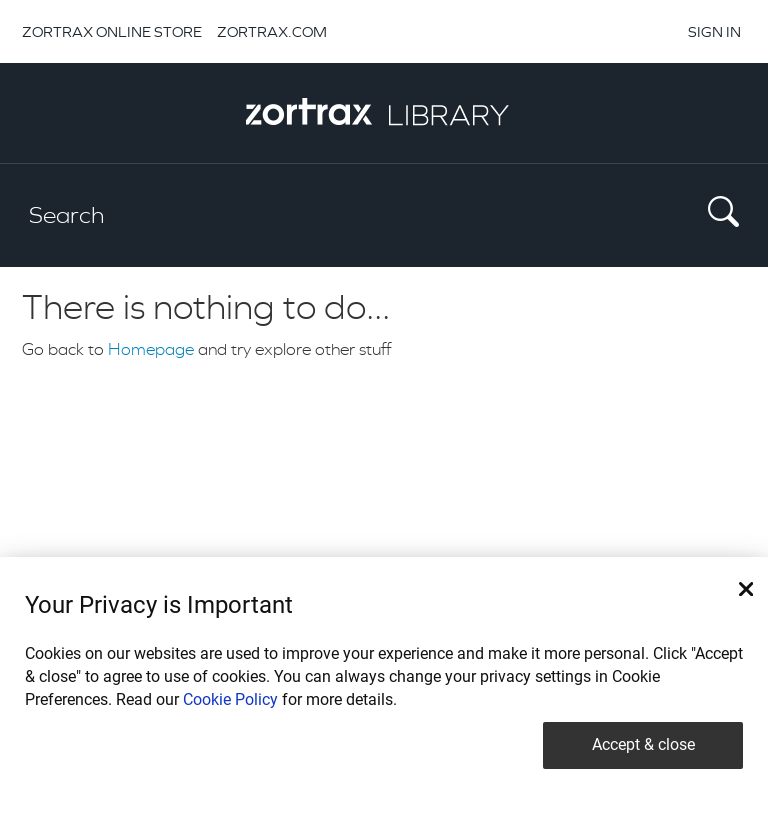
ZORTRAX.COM (272, 31)
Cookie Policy (230, 699)
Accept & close (643, 744)
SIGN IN (714, 31)
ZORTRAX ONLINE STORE (112, 31)
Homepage (151, 349)
